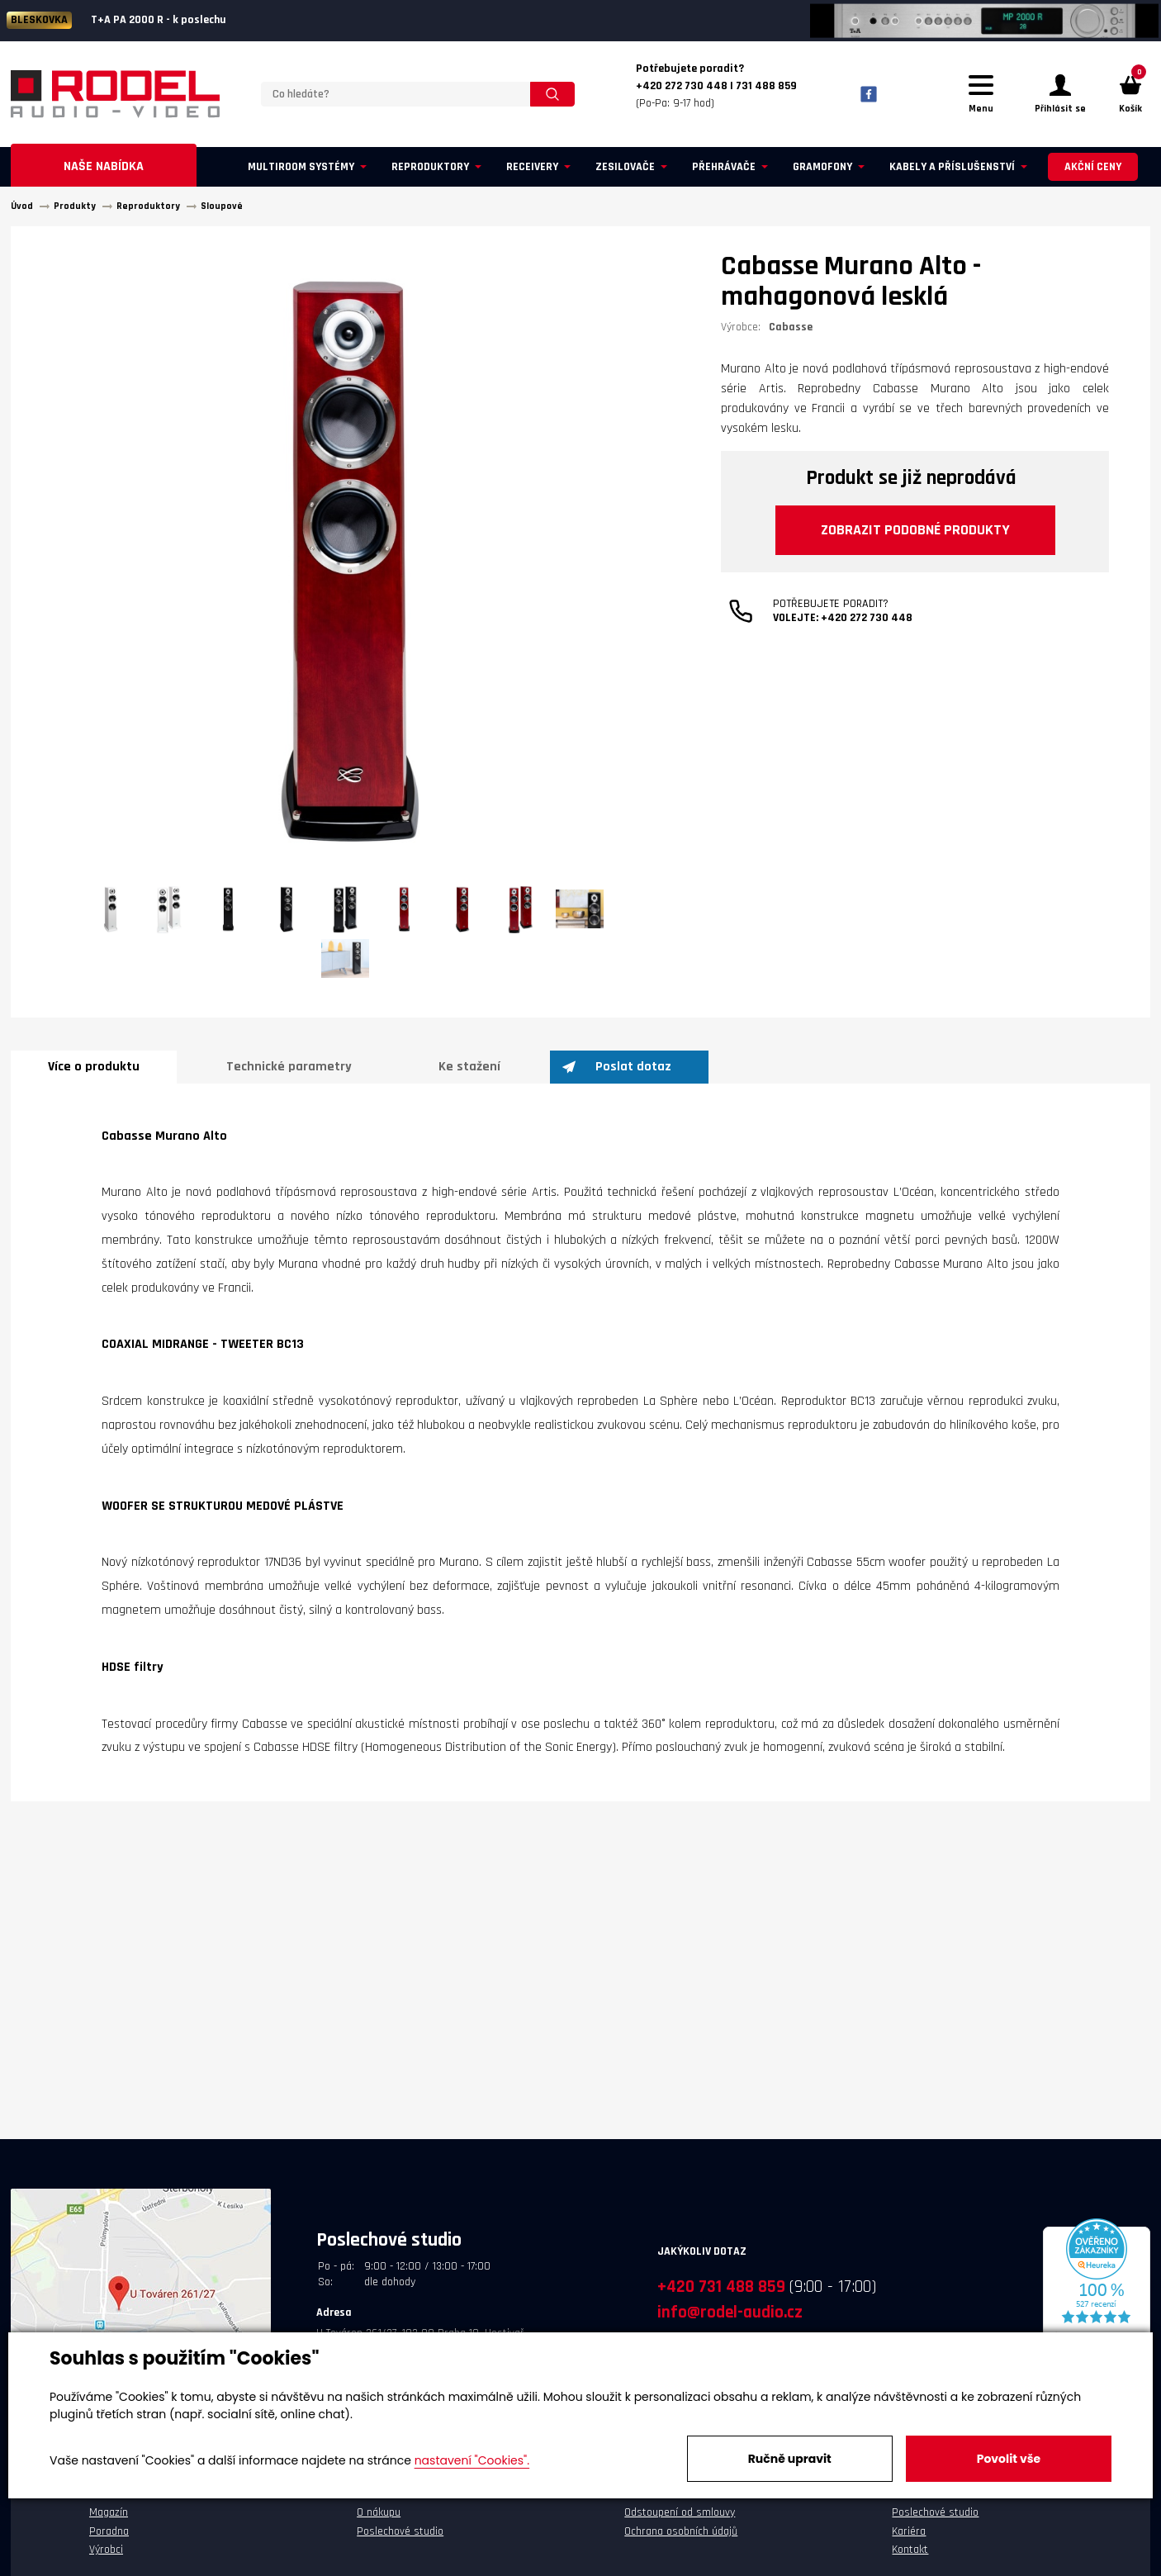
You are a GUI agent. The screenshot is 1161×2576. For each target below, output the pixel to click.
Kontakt (910, 2549)
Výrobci (106, 2549)
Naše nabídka (104, 166)
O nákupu (378, 2512)
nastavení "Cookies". (472, 2460)
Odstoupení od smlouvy (679, 2512)
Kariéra (909, 2531)
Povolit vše (1008, 2458)
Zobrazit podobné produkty (915, 529)
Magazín (108, 2512)
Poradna (109, 2531)
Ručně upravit (790, 2458)
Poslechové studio (400, 2531)
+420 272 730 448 (866, 617)
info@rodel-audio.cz (730, 2312)
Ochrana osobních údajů (680, 2531)
